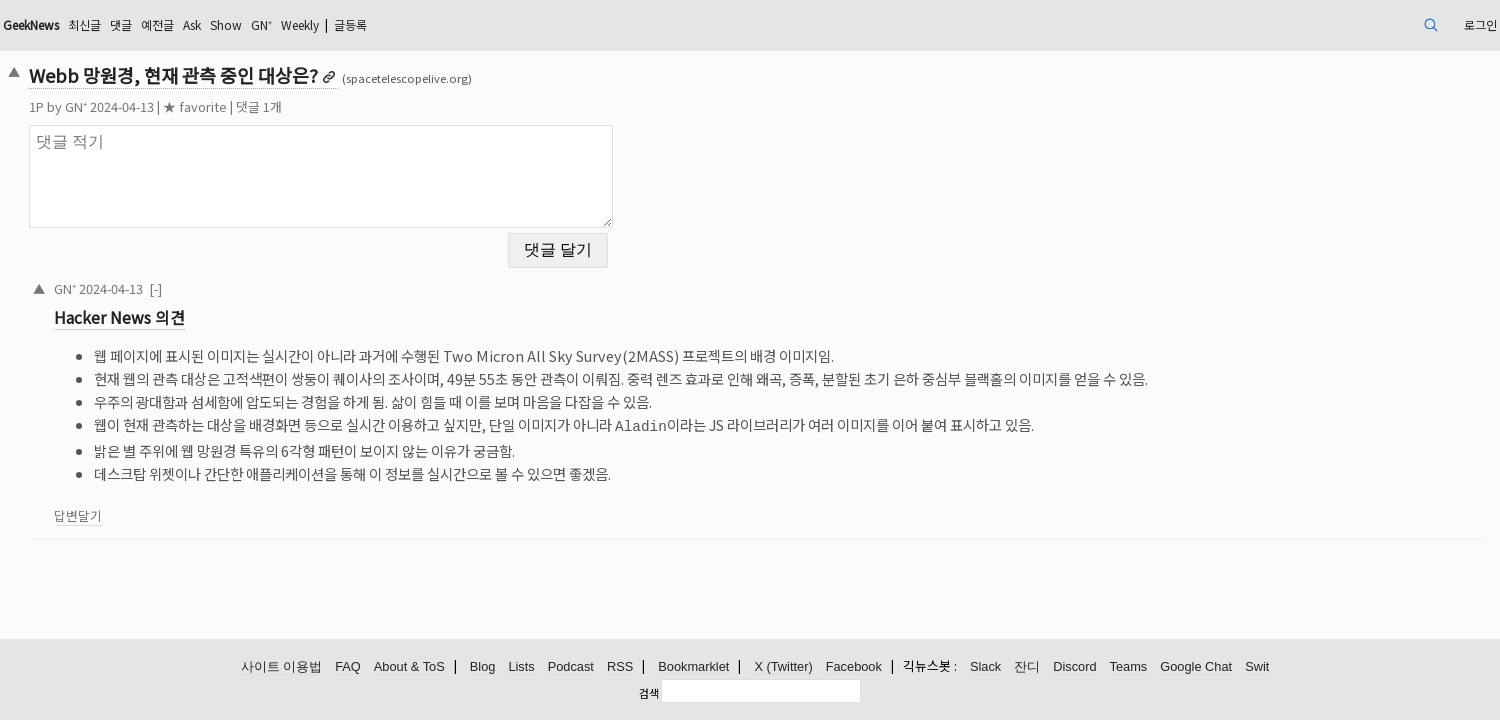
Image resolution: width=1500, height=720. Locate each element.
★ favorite (340, 106)
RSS (620, 667)
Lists (521, 667)
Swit (1257, 667)
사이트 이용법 (282, 667)
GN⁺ (458, 24)
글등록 (566, 24)
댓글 (295, 24)
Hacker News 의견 (264, 305)
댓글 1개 (404, 106)
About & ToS (409, 667)
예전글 (336, 24)
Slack (985, 667)
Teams (1129, 667)
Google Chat (1196, 667)
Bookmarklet (693, 667)
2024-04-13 (256, 275)
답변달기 (223, 501)
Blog (483, 667)
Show (417, 24)
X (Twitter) (783, 667)
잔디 (1027, 667)
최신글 (253, 24)
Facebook (854, 667)
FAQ (348, 667)
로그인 (1327, 24)
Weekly (505, 24)
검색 (649, 693)
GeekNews (189, 24)
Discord (1074, 667)
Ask (377, 24)
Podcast (571, 667)
